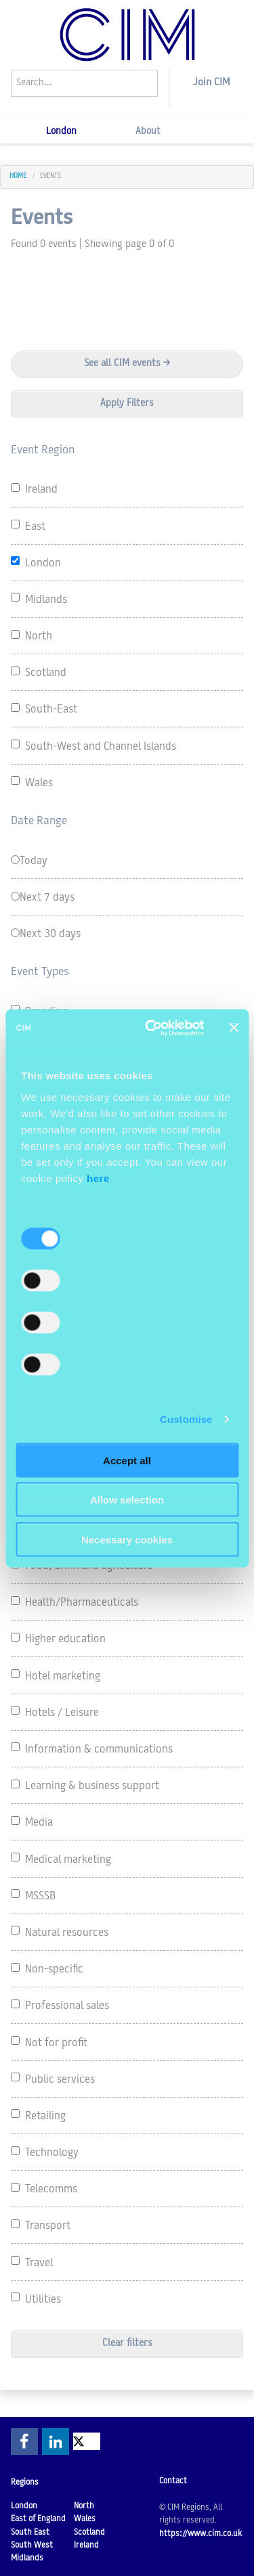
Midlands (27, 2558)
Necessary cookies (127, 1539)
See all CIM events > (127, 364)
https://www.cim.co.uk (200, 2534)
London (61, 132)
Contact (173, 2481)
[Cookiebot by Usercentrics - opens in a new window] (151, 1028)
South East (30, 2533)
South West (32, 2545)
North (84, 2506)
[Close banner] (233, 1028)
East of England (38, 2519)
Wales (85, 2519)
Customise (186, 1419)
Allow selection (127, 1500)
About (147, 132)
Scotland (89, 2533)
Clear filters (127, 2343)
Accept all (127, 1460)
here (98, 1177)
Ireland (86, 2545)
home (17, 176)
